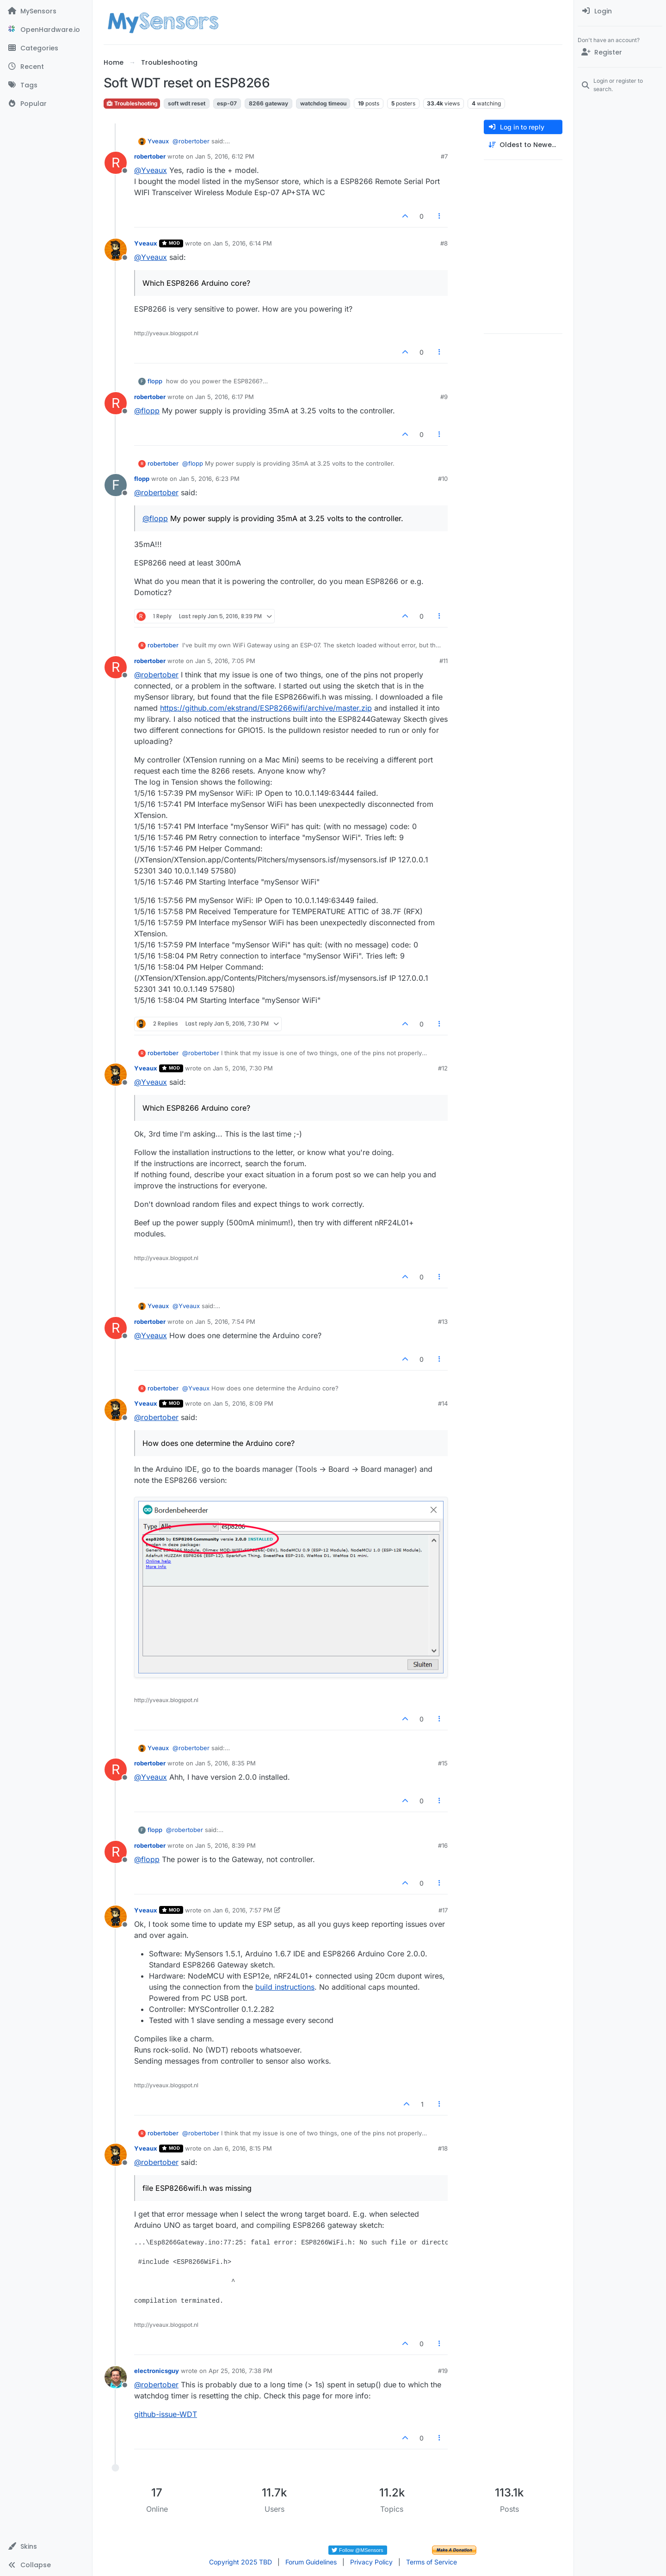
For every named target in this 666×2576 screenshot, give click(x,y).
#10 (443, 478)
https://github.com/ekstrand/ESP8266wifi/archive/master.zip (266, 708)
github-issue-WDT (165, 2414)
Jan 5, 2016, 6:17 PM (224, 396)
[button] (46, 2546)
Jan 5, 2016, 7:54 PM (225, 1321)
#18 (443, 2148)
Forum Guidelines (311, 2562)
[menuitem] (620, 11)
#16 (443, 1845)
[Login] (620, 11)
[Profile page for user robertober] (116, 163)
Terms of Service (431, 2562)
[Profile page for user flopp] (116, 485)
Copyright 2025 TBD (240, 2562)
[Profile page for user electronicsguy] (116, 2377)
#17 (443, 1910)
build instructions (284, 1987)
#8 (444, 243)
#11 (443, 660)
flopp (155, 381)
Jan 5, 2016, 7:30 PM (243, 1068)
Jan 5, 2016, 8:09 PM (243, 1403)
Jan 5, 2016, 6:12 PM (224, 156)
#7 (444, 156)
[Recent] (46, 66)
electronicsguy (156, 2370)
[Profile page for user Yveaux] (116, 250)
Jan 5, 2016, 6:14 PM (242, 243)
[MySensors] (46, 11)
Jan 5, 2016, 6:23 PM (209, 478)
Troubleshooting (132, 103)
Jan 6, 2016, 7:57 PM (242, 1910)
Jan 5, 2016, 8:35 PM (225, 1763)
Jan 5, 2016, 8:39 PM (225, 1845)
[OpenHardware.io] (46, 29)
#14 (443, 1403)
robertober (150, 156)
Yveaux (158, 141)
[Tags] (46, 85)
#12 (443, 1068)
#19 (443, 2370)
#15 (443, 1763)
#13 (443, 1321)
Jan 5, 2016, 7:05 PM (225, 660)
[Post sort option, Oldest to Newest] (523, 145)
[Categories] (46, 48)
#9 (444, 396)
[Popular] (46, 103)
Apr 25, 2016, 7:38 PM (240, 2370)
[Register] (620, 52)
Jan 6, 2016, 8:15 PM (242, 2148)
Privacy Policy (371, 2562)
